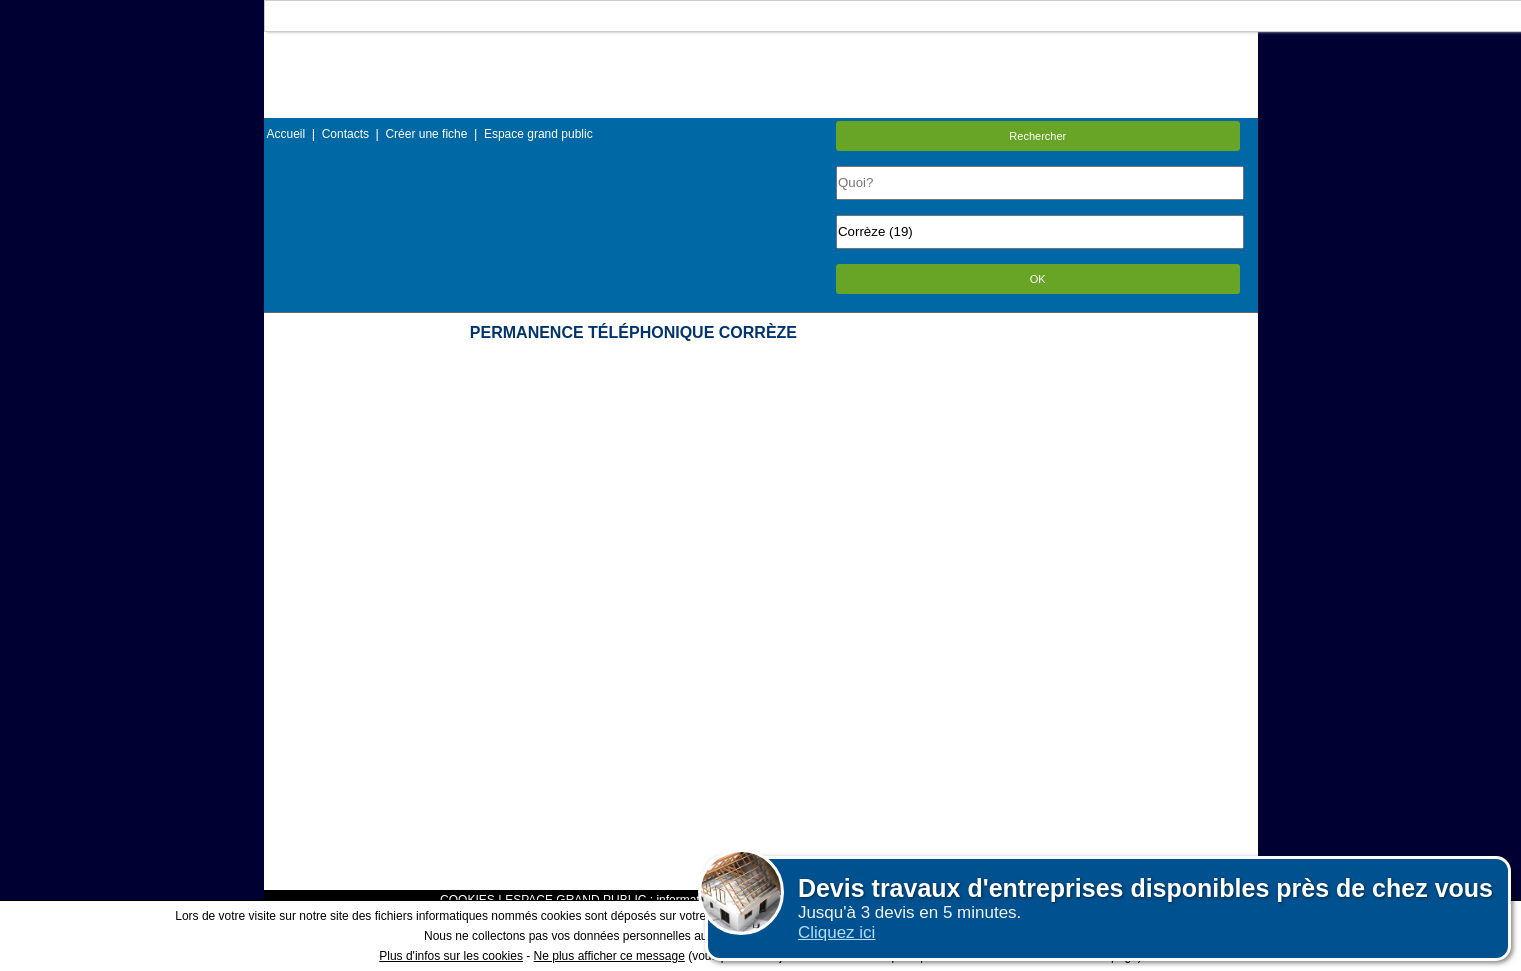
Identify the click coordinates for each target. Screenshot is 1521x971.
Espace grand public (538, 134)
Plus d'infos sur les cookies (451, 956)
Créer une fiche (426, 134)
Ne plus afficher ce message (609, 956)
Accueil (286, 134)
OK (1038, 279)
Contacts (345, 134)
